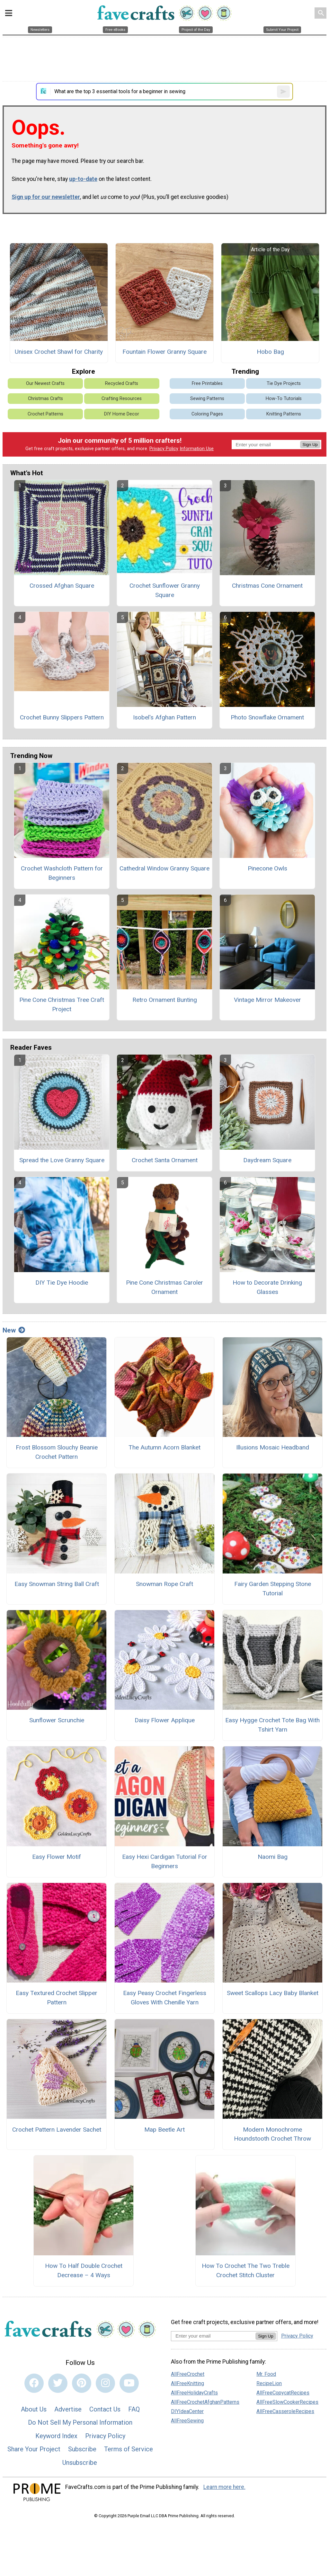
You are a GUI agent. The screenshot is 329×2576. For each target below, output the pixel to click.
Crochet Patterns (45, 414)
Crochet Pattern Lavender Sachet (56, 2129)
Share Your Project (33, 2449)
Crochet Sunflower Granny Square (164, 590)
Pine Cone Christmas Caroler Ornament (164, 1287)
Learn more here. (224, 2487)
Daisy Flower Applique (165, 1720)
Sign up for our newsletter (46, 197)
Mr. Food (266, 2374)
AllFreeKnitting (187, 2383)
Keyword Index (56, 2436)
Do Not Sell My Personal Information (80, 2422)
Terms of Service (128, 2449)
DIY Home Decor (121, 414)
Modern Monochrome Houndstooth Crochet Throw (272, 2134)
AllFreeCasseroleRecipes (285, 2411)
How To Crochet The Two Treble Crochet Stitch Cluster (245, 2270)
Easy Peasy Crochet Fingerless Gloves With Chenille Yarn (164, 1997)
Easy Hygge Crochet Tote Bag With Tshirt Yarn (272, 1724)
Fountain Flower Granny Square (164, 351)
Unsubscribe (79, 2462)
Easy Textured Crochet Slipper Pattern (56, 1997)
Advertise (68, 2409)
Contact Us (104, 2409)
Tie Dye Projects (284, 383)
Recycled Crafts (121, 383)
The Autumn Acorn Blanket (164, 1447)
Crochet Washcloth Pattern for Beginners (62, 873)
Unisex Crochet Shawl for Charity (59, 351)
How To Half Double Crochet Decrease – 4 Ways (83, 2270)
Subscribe (82, 2449)
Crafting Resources (122, 398)
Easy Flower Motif (56, 1856)
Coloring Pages (207, 414)
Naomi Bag (273, 1856)
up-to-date (83, 179)
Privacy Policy (163, 448)
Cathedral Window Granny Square (164, 868)
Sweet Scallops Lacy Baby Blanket (272, 1993)
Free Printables (207, 383)
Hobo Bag (270, 351)
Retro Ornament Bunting (164, 999)
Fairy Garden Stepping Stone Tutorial (272, 1588)
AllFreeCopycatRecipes (282, 2393)
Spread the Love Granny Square (61, 1160)
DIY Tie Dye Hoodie (61, 1282)
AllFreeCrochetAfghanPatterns (205, 2402)
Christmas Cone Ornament (267, 585)
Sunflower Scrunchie (56, 1720)
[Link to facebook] (34, 2383)
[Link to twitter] (57, 2383)
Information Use (197, 448)
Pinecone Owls (267, 868)
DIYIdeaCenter (187, 2411)
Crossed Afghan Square (62, 585)
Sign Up (310, 444)
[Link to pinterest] (81, 2383)
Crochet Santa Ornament (165, 1160)
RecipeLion (269, 2383)
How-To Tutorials (284, 398)
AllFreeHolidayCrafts (194, 2393)
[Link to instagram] (105, 2383)
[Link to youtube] (129, 2383)
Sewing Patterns (207, 398)
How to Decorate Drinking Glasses (267, 1287)
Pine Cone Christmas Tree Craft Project (61, 1004)
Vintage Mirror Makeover (267, 999)
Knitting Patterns (283, 414)
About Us (34, 2409)
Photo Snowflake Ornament (267, 717)
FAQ (134, 2409)
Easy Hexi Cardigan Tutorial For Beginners (164, 1861)
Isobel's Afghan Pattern (164, 717)
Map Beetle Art (164, 2129)
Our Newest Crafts (45, 383)
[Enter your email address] (213, 2335)
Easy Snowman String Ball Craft (56, 1584)
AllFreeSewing (187, 2421)
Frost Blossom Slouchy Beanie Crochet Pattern (57, 1452)
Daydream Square (267, 1160)
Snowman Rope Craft (164, 1584)
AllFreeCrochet (187, 2374)
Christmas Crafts (45, 398)
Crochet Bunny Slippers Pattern (62, 717)
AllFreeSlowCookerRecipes (287, 2402)
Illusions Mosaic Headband (272, 1447)
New (14, 1330)
